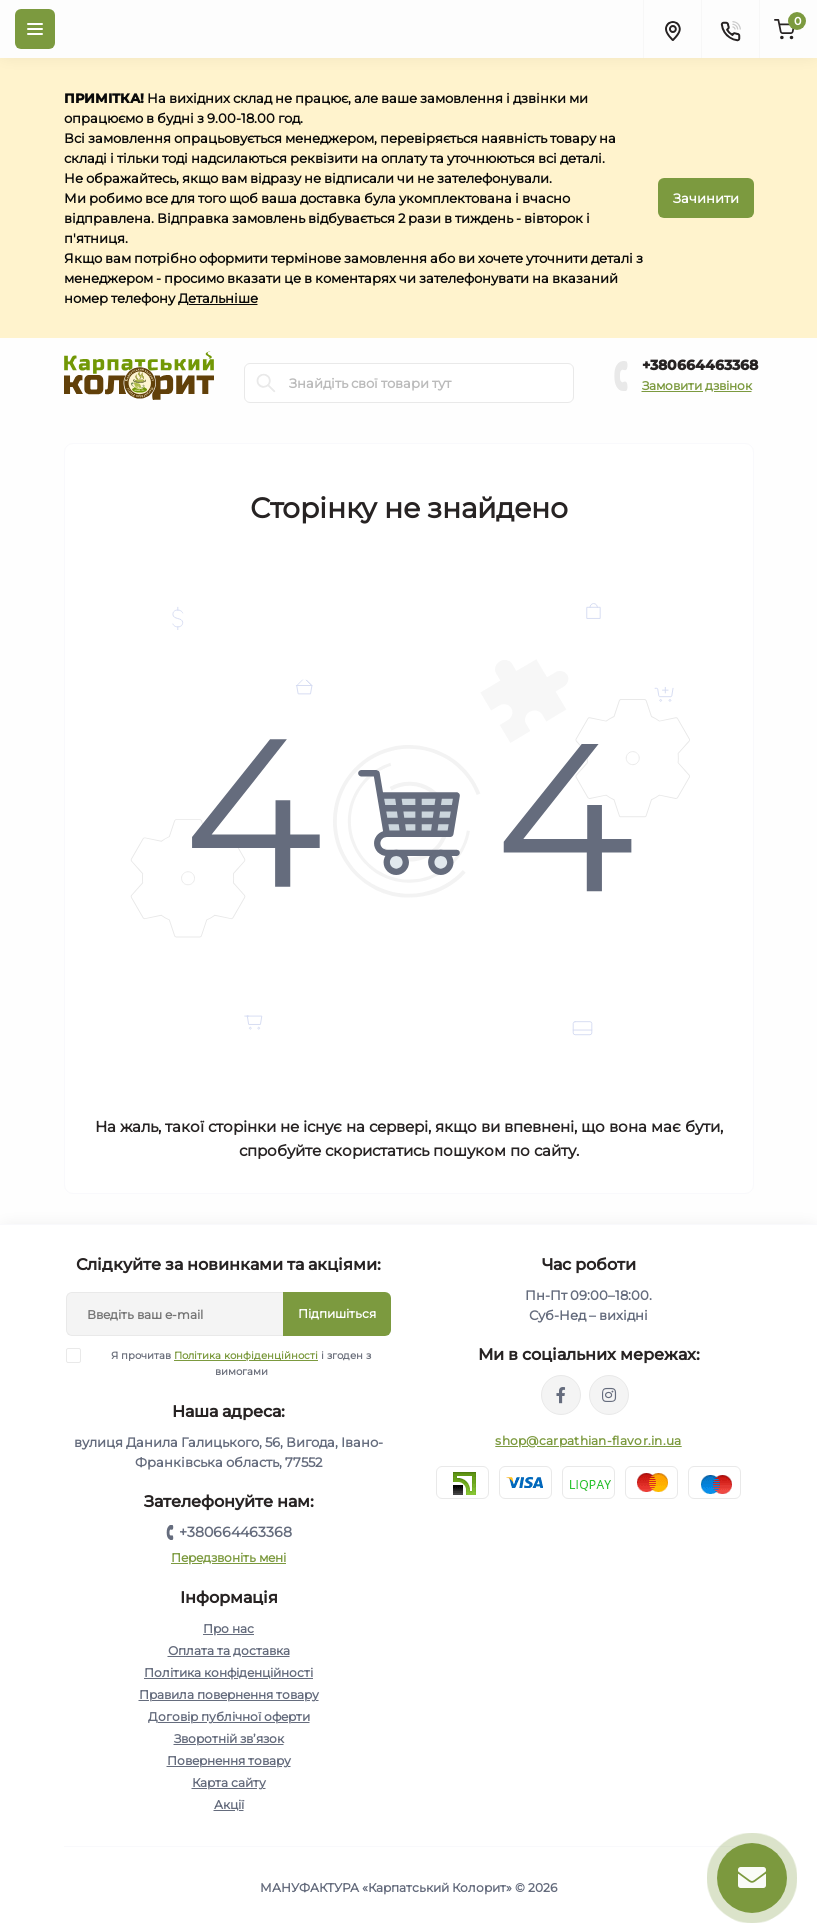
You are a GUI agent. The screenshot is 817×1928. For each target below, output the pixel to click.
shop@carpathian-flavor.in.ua (588, 1440)
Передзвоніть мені (228, 1557)
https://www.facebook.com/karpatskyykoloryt (561, 1395)
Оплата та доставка (229, 1650)
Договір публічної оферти (229, 1716)
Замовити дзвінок (697, 385)
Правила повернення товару (229, 1694)
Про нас (228, 1628)
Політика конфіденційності (246, 1355)
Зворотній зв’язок (229, 1738)
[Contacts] (730, 29)
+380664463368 (700, 365)
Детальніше (218, 298)
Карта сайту (229, 1782)
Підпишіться (337, 1313)
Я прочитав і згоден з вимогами (231, 1363)
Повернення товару (229, 1760)
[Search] (266, 383)
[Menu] (35, 29)
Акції (229, 1804)
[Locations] (672, 29)
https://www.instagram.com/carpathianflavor (609, 1395)
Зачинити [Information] (706, 198)
